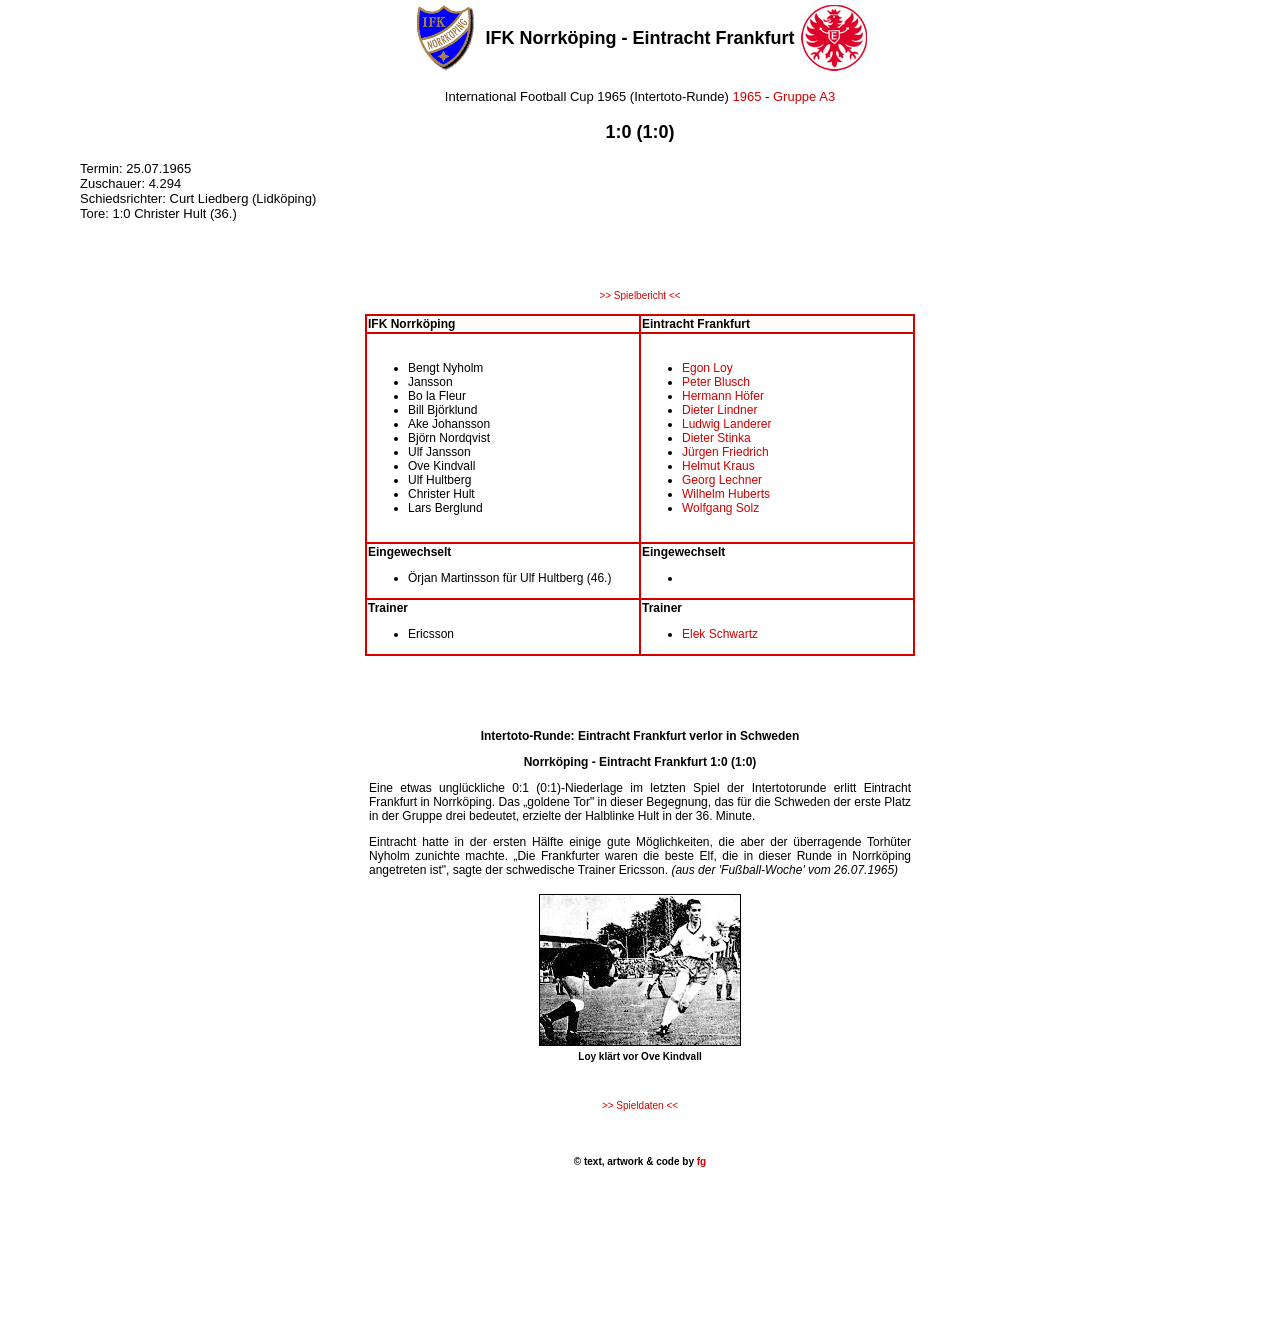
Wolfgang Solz (720, 508)
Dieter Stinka (716, 438)
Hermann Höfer (723, 396)
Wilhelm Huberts (726, 494)
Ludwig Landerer (726, 424)
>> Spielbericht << (639, 295)
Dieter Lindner (719, 410)
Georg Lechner (722, 480)
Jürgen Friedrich (725, 452)
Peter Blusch (716, 382)
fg (700, 1161)
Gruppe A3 (804, 96)
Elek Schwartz (720, 634)
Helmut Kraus (718, 466)
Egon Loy (707, 368)
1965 (746, 96)
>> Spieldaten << (640, 1105)
